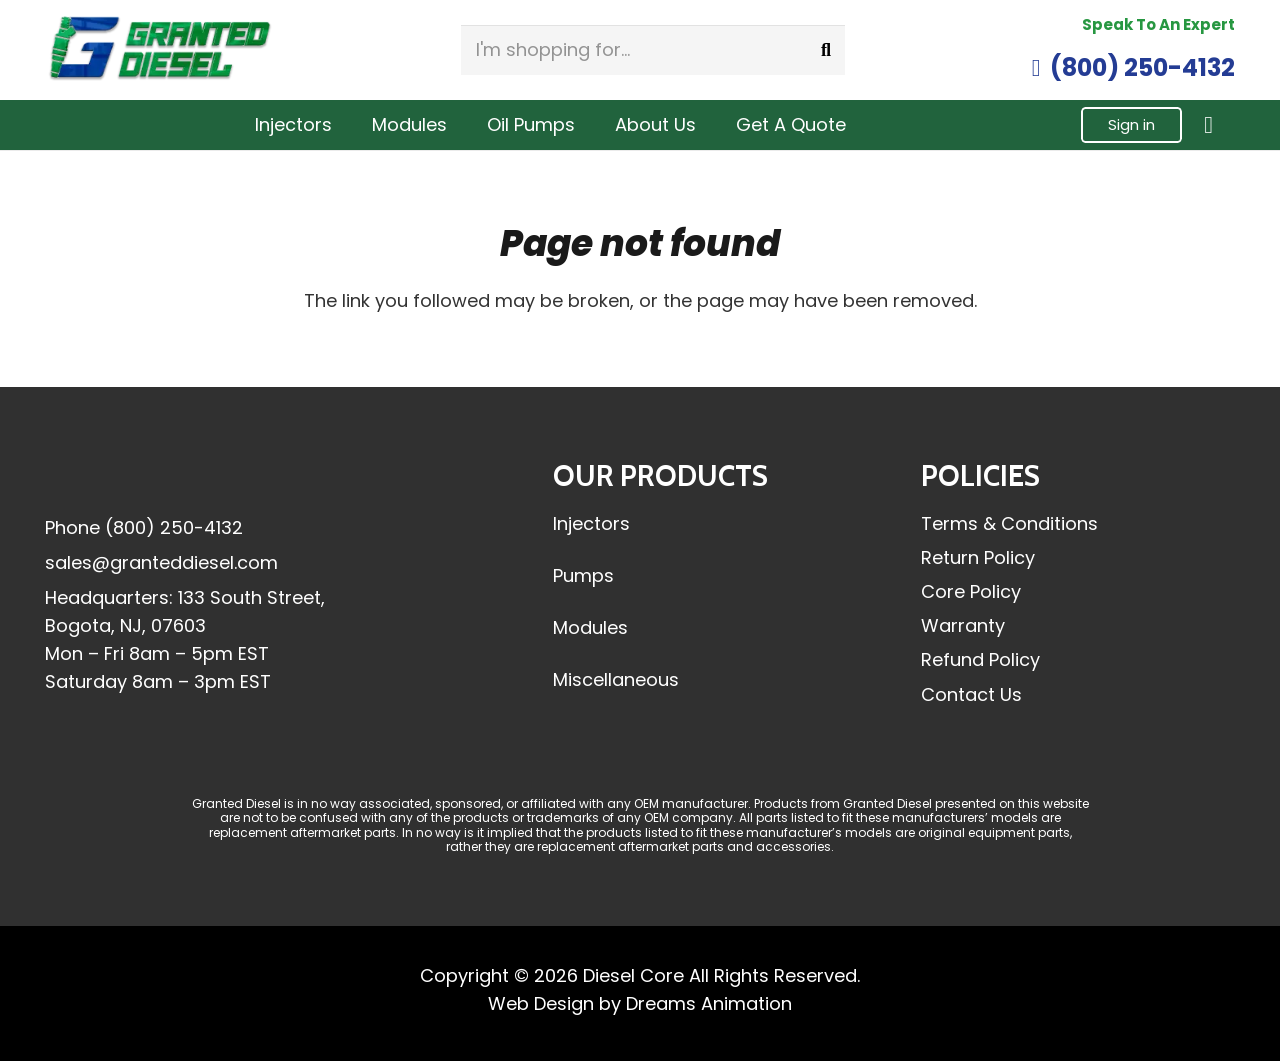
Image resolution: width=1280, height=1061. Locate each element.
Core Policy (971, 591)
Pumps (583, 575)
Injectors (591, 523)
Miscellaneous (616, 679)
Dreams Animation (709, 1003)
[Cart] (1208, 125)
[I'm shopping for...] (653, 50)
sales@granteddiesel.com (161, 562)
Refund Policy (980, 659)
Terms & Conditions (1009, 523)
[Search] (826, 50)
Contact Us (971, 694)
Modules (590, 627)
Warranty (963, 625)
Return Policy (978, 557)
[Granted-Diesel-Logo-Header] (160, 50)
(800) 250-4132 (174, 527)
